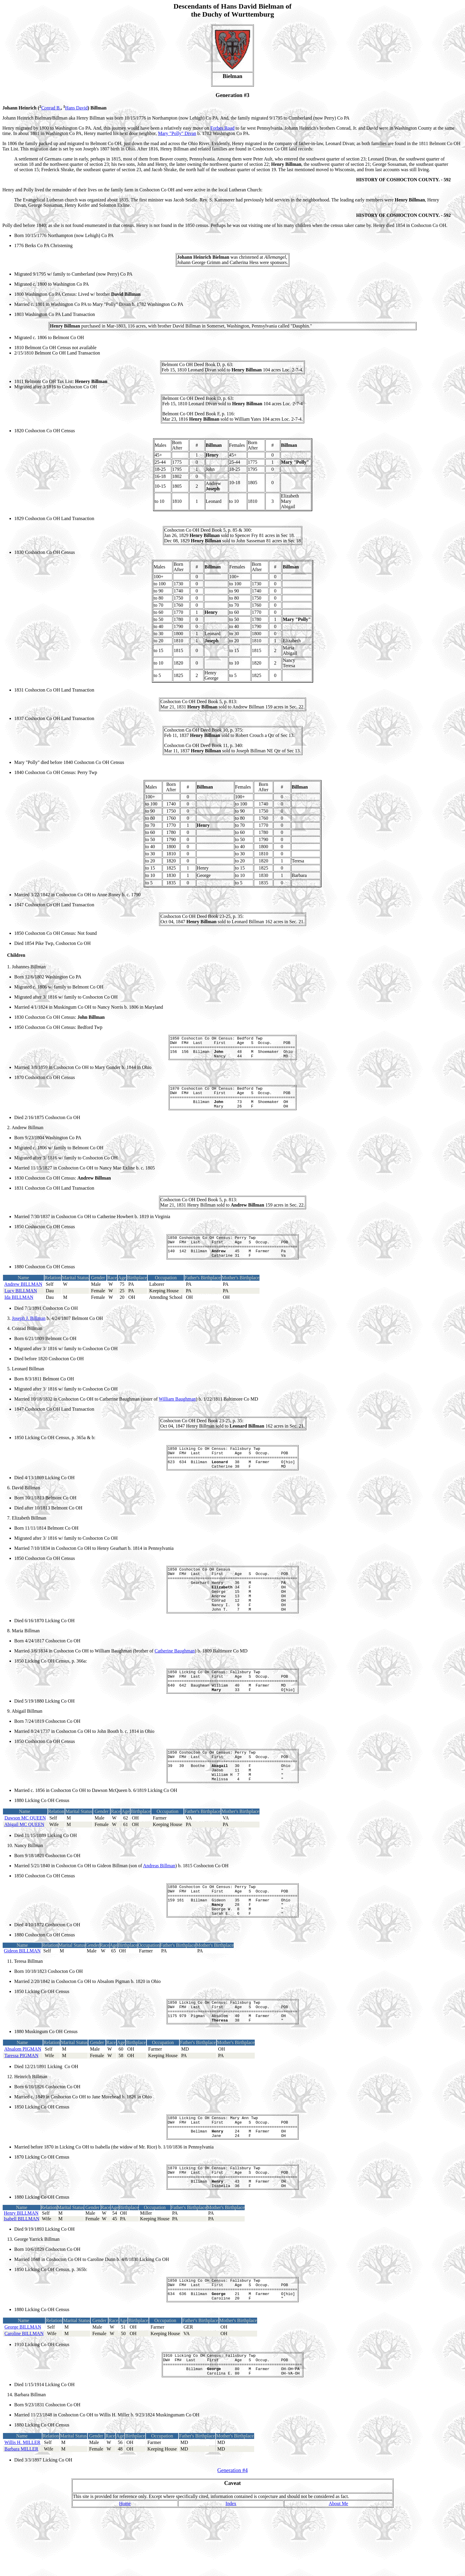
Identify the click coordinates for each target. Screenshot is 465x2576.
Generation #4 (232, 2536)
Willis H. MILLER (22, 2508)
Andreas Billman (159, 1903)
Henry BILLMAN (21, 2270)
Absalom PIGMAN (22, 2097)
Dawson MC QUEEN (25, 1855)
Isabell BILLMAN (21, 2275)
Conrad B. (51, 107)
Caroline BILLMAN (24, 2394)
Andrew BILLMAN (23, 1297)
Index (230, 2569)
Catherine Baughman (175, 1677)
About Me (338, 2569)
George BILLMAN (22, 2388)
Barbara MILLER (21, 2514)
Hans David (76, 107)
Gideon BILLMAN (22, 1994)
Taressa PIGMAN (21, 2103)
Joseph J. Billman (28, 1331)
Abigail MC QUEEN (24, 1861)
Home (125, 2569)
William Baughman (177, 1412)
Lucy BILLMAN (20, 1304)
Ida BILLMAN (18, 1310)
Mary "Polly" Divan (177, 133)
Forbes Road (222, 128)
